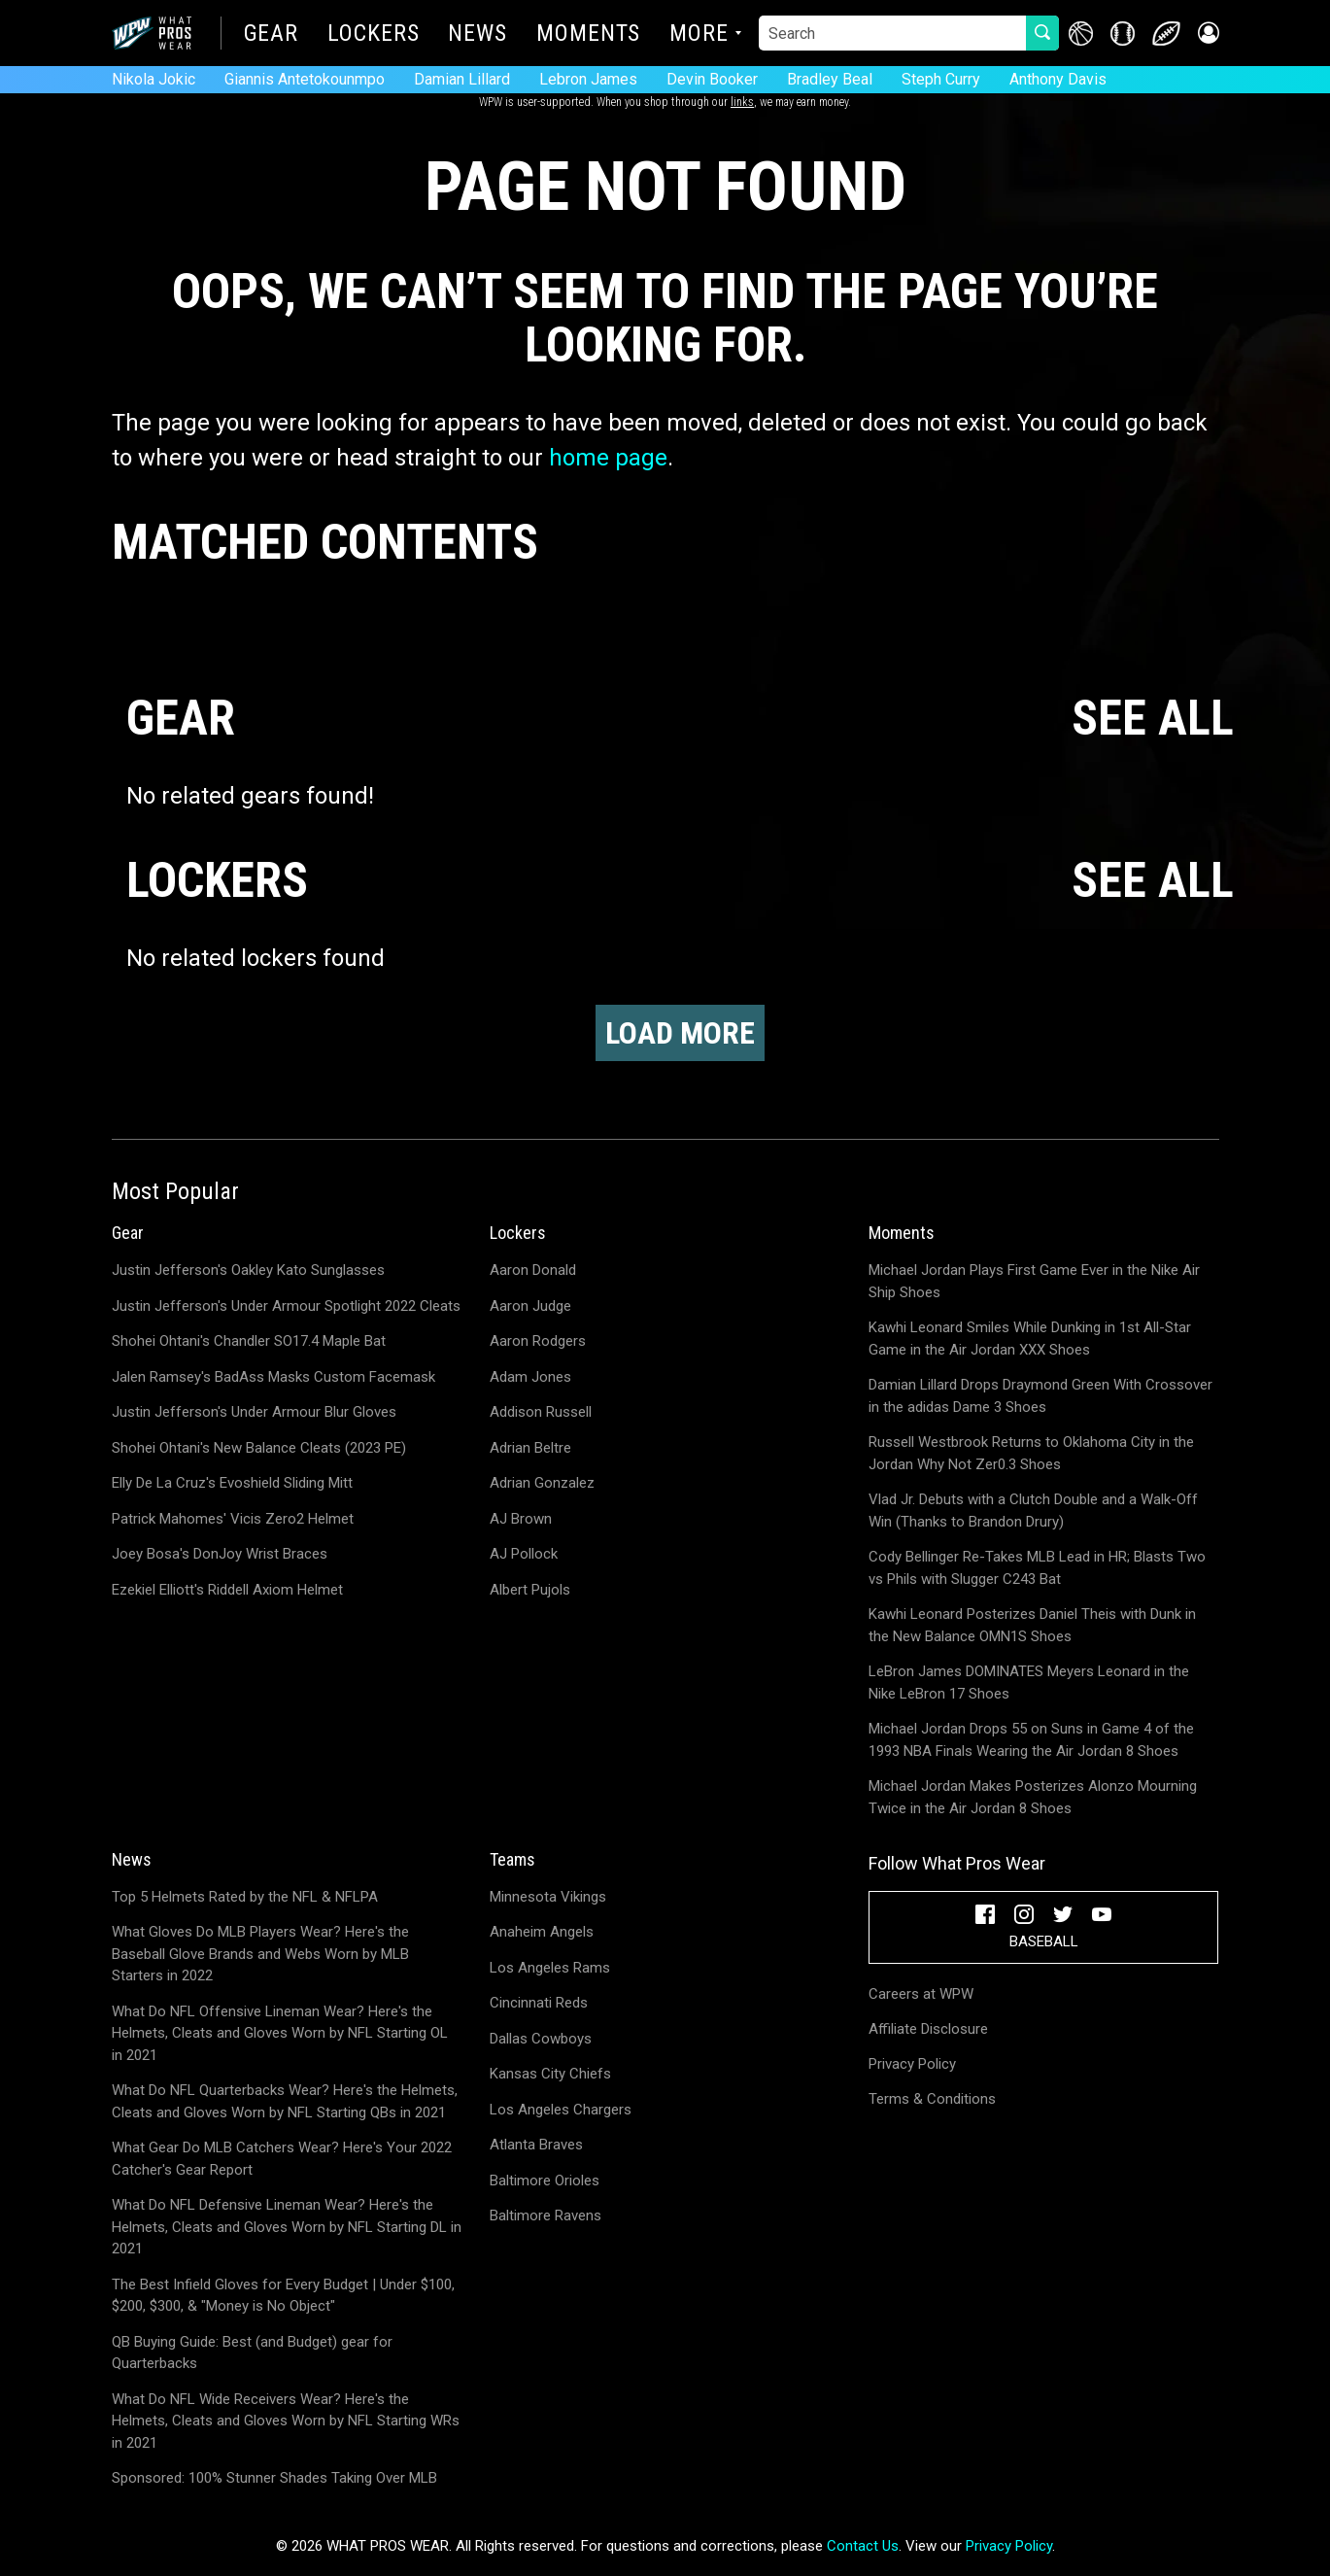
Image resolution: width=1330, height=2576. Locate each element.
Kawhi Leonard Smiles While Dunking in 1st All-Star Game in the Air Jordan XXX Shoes (1030, 1338)
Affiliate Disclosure (928, 2029)
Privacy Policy (912, 2064)
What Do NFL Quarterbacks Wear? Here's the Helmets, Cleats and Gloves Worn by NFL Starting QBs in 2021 (285, 2101)
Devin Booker (712, 79)
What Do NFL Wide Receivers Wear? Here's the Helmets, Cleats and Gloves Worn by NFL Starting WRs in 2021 (286, 2421)
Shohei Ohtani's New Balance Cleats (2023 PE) (259, 1448)
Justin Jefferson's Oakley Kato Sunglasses (248, 1270)
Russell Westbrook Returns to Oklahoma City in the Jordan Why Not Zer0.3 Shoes (1031, 1453)
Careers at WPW (921, 1994)
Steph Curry (941, 79)
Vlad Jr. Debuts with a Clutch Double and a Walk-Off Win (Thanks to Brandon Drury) (1033, 1510)
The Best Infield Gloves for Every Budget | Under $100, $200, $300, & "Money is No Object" (283, 2296)
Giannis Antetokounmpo (304, 79)
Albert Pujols (530, 1589)
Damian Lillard (462, 79)
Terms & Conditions (932, 2099)
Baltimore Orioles (544, 2180)
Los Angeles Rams (550, 1967)
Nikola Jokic (153, 79)
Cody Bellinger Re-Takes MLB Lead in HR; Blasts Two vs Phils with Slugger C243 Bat (1037, 1568)
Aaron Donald (533, 1270)
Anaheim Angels (542, 1932)
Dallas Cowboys (541, 2038)
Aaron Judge (530, 1306)
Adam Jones (530, 1377)
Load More (680, 1032)
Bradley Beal (829, 79)
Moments (588, 35)
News (477, 35)
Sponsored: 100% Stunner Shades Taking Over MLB (274, 2478)
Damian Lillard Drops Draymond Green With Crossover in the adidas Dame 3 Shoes (1040, 1396)
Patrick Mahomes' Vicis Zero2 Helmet (233, 1519)
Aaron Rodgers (538, 1341)
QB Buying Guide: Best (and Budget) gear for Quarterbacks (252, 2353)
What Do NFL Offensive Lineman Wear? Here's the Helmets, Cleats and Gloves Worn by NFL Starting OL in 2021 (280, 2033)
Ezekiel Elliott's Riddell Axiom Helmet (227, 1589)
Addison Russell (541, 1412)
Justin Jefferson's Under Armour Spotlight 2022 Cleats (286, 1306)
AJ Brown (521, 1519)
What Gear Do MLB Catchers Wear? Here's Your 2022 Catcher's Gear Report (282, 2159)
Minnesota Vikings (548, 1897)
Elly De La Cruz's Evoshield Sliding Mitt (232, 1483)
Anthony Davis (1058, 79)
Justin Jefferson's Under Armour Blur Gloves (254, 1412)
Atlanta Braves (536, 2144)
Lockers (373, 35)
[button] (1207, 33)
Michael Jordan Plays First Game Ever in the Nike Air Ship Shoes (1034, 1281)
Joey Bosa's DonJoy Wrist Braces (219, 1554)
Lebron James (588, 79)
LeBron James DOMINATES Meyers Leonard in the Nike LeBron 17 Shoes (1029, 1682)
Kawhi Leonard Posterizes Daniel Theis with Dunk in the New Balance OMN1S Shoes (1032, 1625)
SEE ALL (1153, 718)
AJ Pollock (524, 1554)
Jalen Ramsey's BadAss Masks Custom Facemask (273, 1377)
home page (608, 457)
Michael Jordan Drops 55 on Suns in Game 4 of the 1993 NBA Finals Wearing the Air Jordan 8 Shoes (1031, 1740)
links (742, 102)
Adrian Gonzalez (542, 1483)
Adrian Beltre (530, 1448)
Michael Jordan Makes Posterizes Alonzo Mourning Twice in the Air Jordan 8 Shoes (1033, 1797)
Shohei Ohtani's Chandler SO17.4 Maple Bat (249, 1341)
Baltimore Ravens (545, 2215)
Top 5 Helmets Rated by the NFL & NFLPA (245, 1897)
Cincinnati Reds (539, 2002)
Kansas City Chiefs (550, 2073)
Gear (271, 35)
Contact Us (863, 2546)
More (699, 35)
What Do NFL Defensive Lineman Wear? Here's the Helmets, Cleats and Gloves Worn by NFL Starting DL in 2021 (286, 2226)
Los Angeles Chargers (560, 2109)
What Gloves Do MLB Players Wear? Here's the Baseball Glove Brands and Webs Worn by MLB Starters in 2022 (260, 1953)
